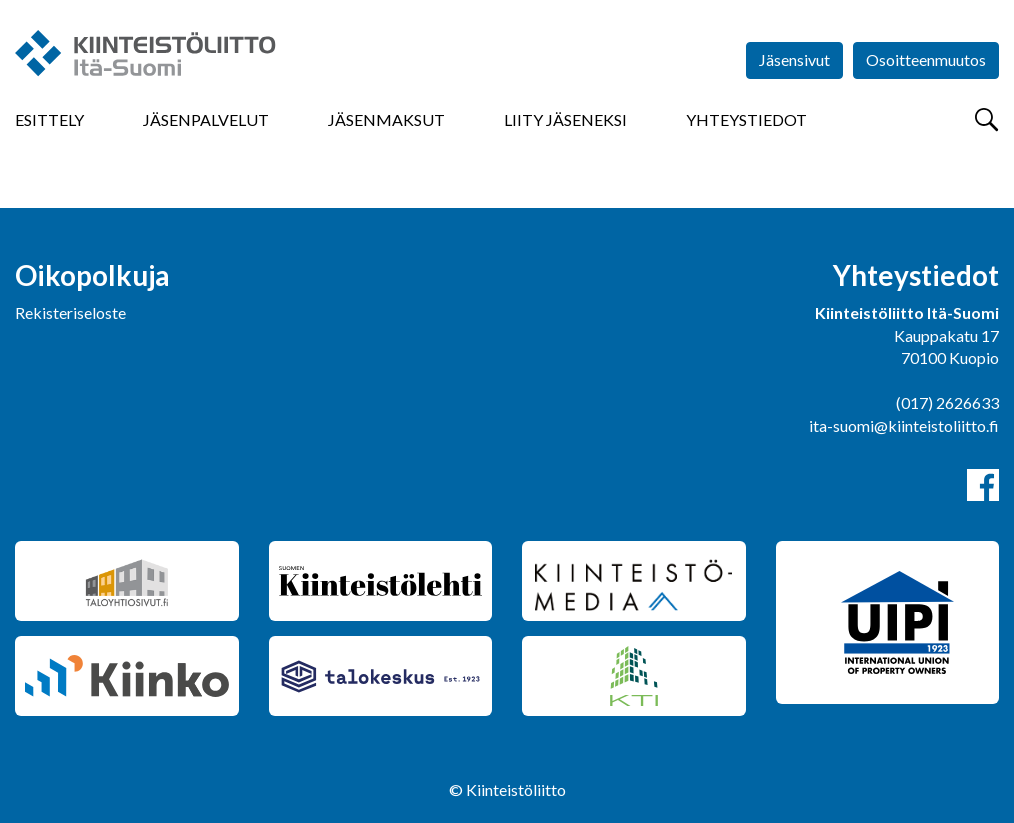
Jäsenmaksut (386, 119)
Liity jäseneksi (565, 119)
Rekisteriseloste (70, 312)
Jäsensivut (794, 59)
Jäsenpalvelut (206, 119)
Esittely (49, 119)
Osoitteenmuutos (926, 59)
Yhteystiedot (746, 119)
